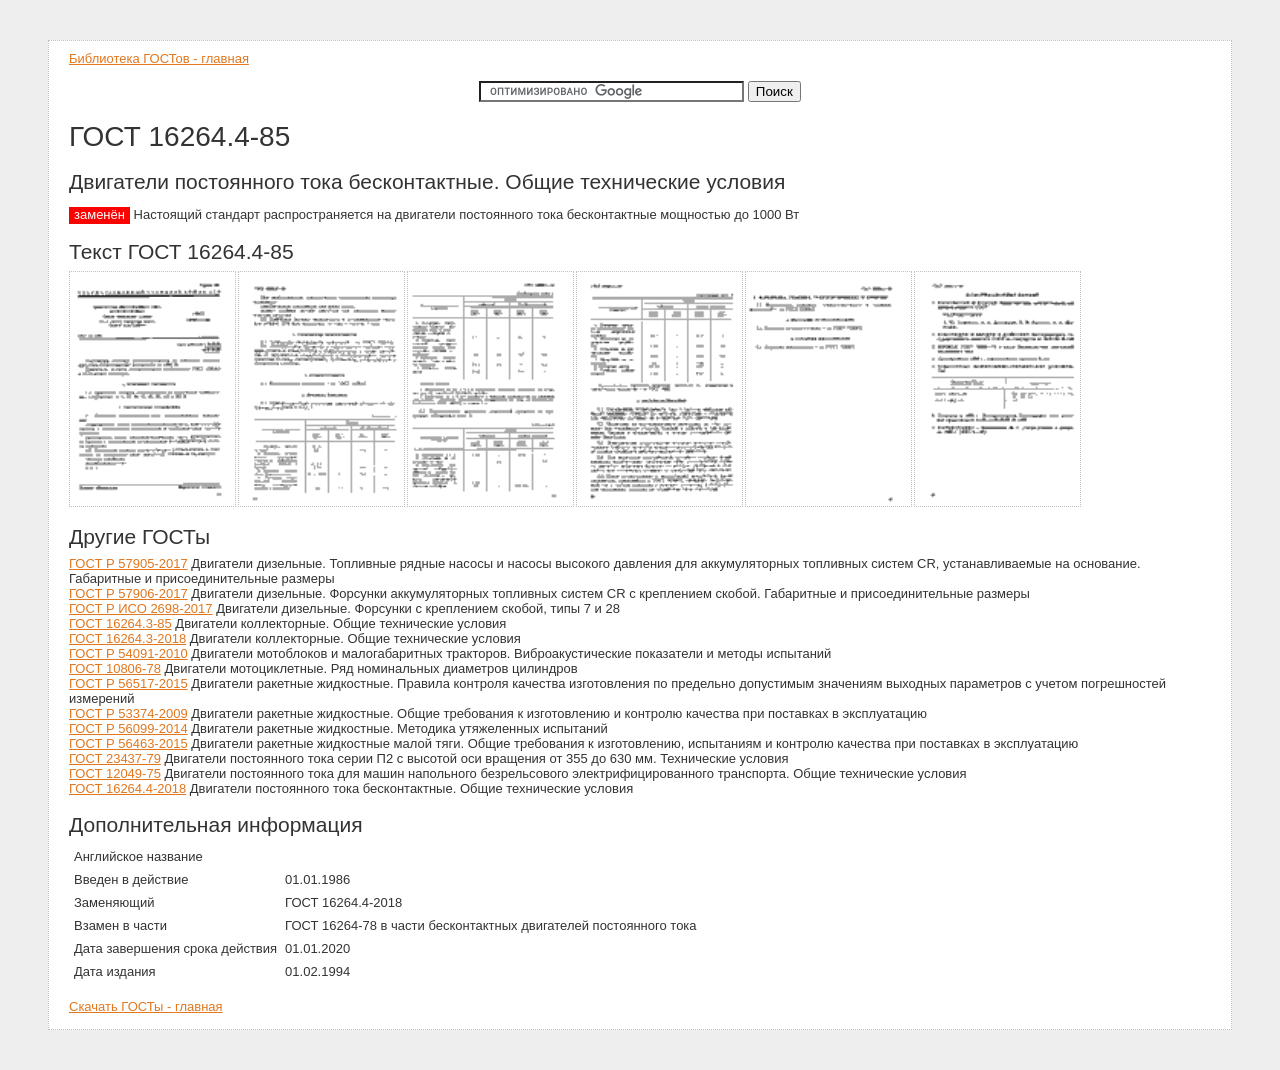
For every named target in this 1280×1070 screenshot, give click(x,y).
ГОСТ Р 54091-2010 (128, 653)
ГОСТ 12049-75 (115, 773)
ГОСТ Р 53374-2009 (128, 713)
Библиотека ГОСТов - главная (159, 58)
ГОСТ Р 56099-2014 (128, 728)
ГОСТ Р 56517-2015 (128, 683)
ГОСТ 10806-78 (115, 668)
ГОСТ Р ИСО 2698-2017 (141, 608)
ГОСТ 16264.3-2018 (127, 638)
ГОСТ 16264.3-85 (120, 623)
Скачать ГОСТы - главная (146, 1006)
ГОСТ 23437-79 (115, 758)
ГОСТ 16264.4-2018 (127, 788)
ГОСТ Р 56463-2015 (128, 743)
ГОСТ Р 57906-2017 (128, 593)
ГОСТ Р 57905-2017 (128, 563)
